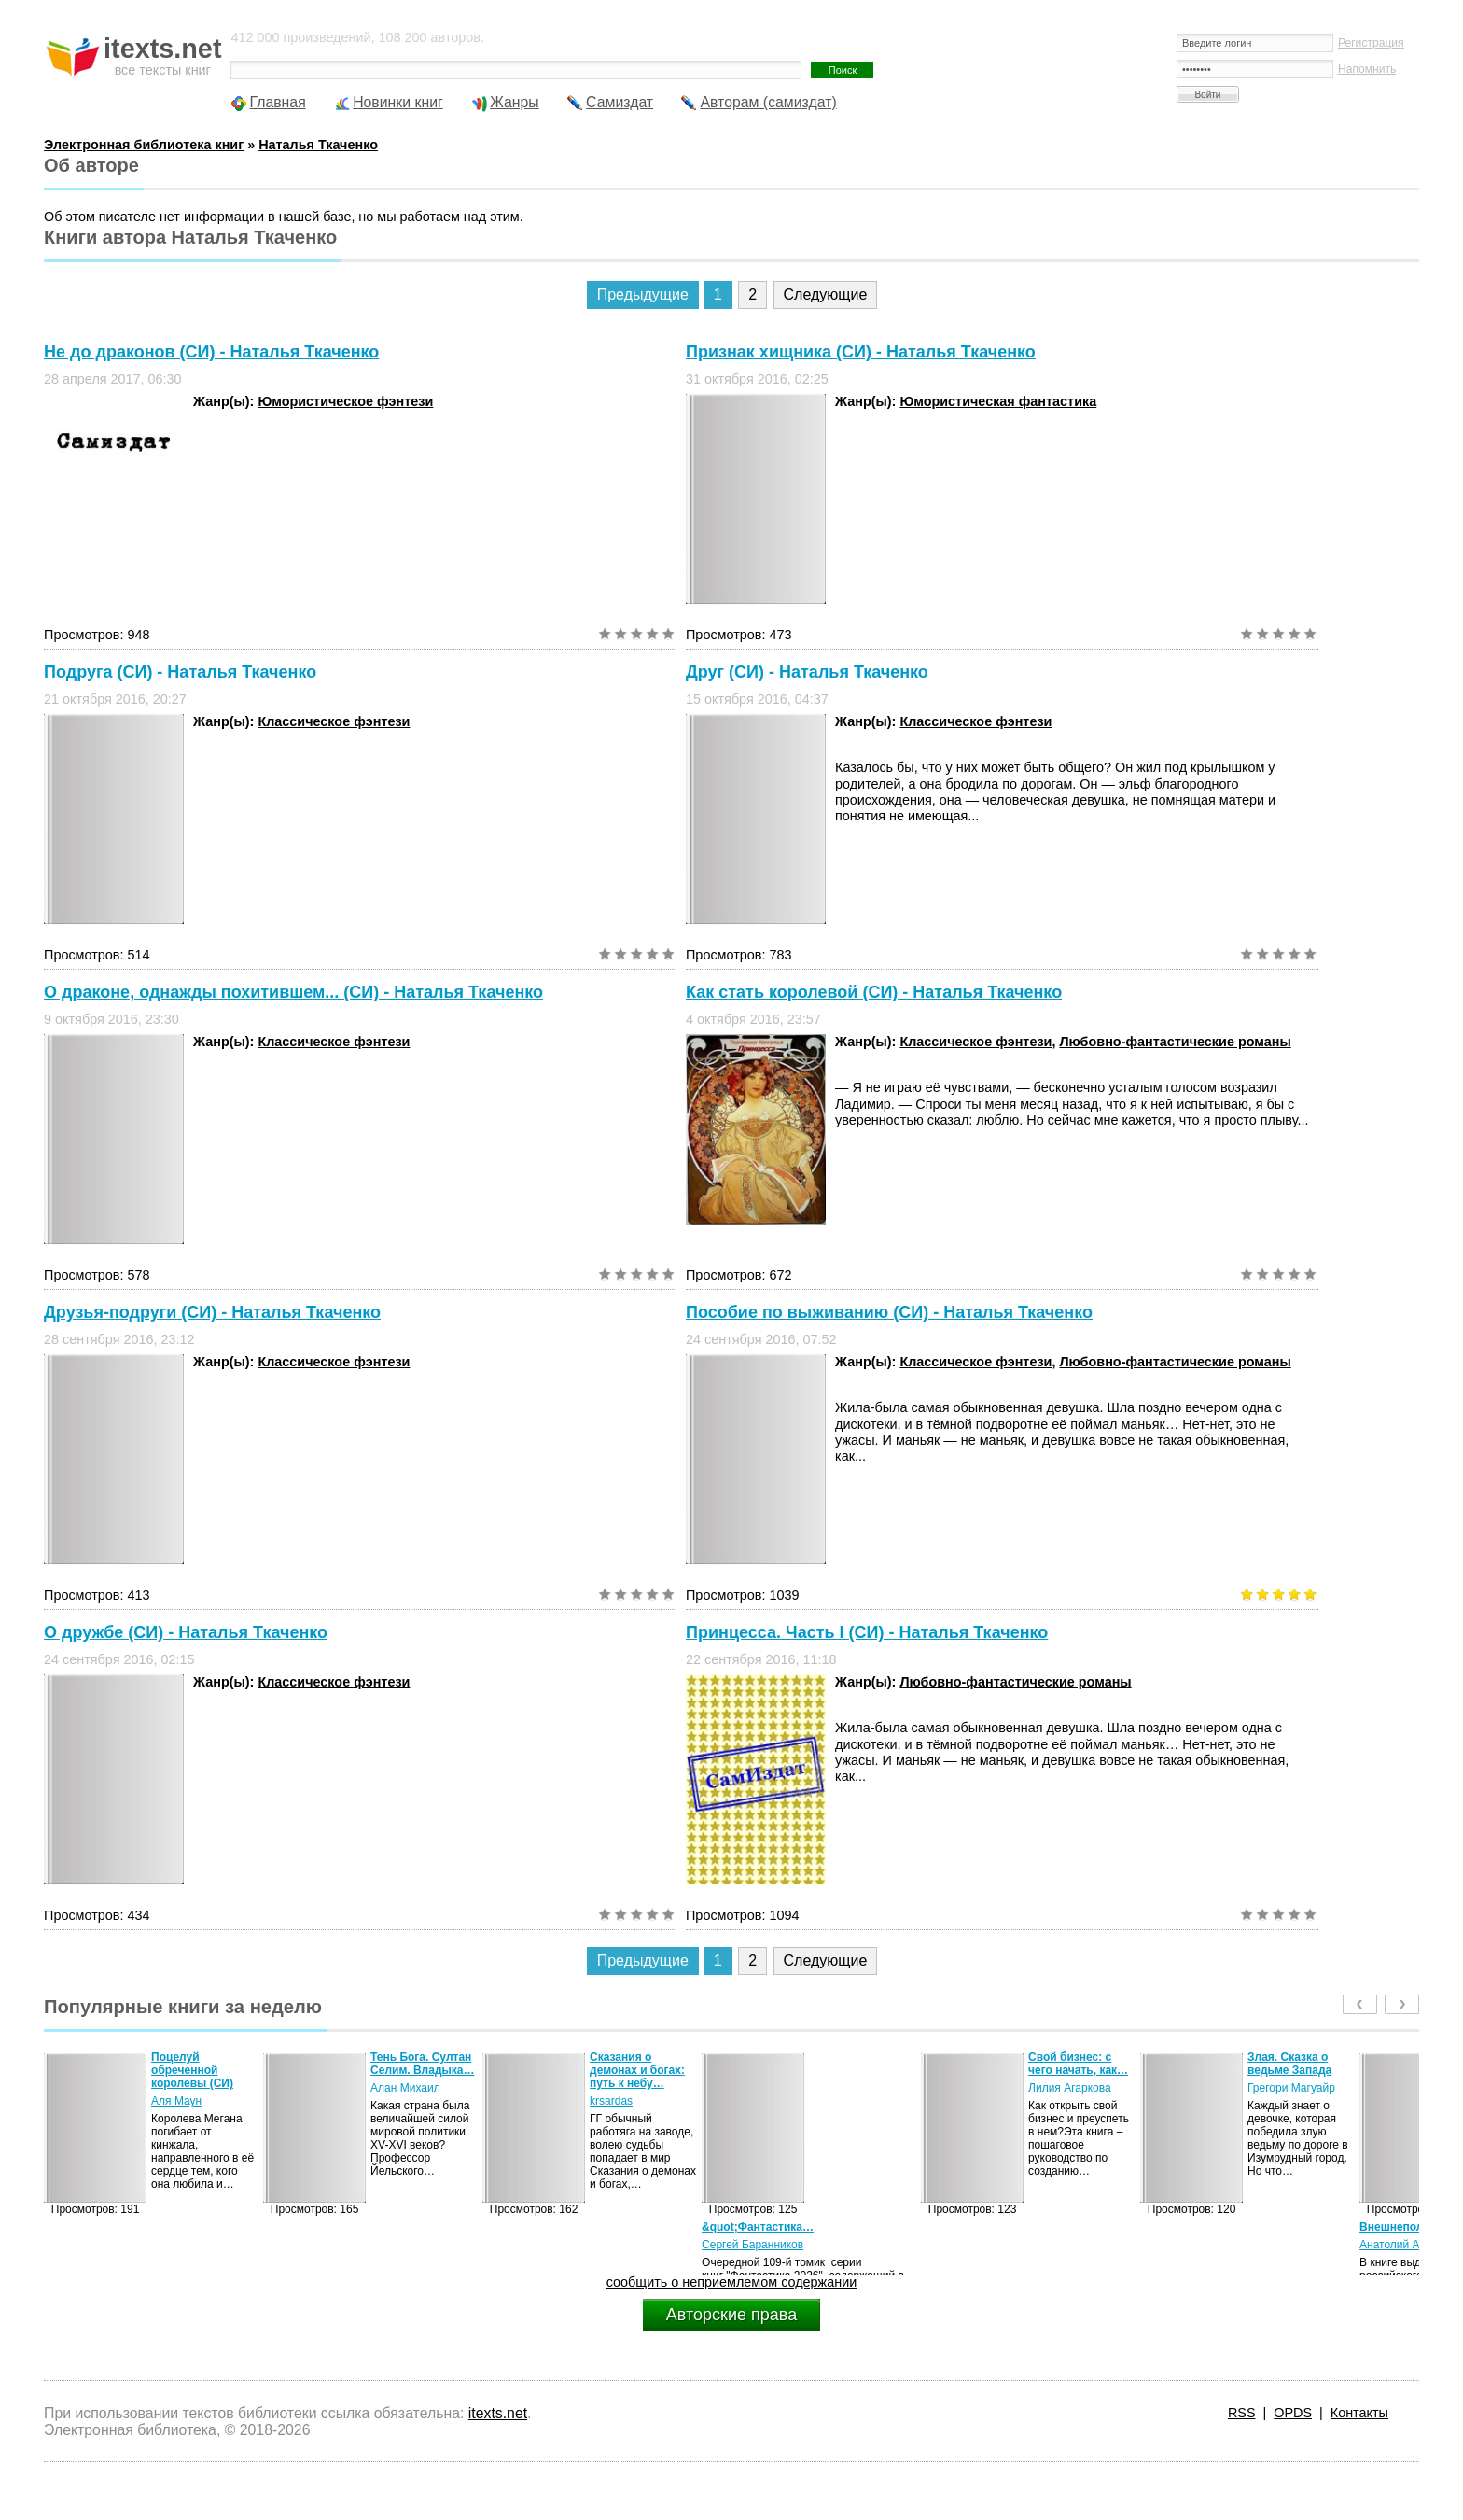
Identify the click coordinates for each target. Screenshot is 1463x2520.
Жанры (514, 102)
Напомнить (1367, 69)
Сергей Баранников (752, 2244)
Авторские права (731, 2314)
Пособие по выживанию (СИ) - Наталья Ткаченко (889, 1312)
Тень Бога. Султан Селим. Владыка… (422, 2064)
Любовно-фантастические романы (1174, 1041)
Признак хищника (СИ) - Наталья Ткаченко (861, 352)
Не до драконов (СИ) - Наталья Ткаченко (211, 352)
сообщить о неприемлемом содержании (731, 2282)
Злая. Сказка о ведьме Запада (1289, 2064)
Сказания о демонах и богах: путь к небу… (637, 2070)
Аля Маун (176, 2100)
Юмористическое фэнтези (345, 401)
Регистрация (1371, 42)
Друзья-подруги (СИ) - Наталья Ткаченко (212, 1312)
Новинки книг (398, 102)
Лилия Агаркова (1069, 2087)
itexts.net (497, 2413)
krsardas (611, 2100)
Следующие (826, 294)
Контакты (1359, 2412)
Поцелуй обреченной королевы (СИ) (192, 2070)
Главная (277, 102)
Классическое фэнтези (334, 721)
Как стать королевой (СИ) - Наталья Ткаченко (874, 992)
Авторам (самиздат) (768, 102)
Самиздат (619, 102)
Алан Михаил (405, 2087)
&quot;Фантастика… (758, 2226)
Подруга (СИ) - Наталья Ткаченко (180, 672)
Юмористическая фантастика (997, 401)
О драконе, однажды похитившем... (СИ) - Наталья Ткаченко (293, 992)
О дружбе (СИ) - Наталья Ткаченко (185, 1632)
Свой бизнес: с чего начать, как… (1078, 2064)
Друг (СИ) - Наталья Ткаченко (807, 672)
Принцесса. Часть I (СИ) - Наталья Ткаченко (867, 1632)
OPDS (1293, 2412)
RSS (1242, 2412)
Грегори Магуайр (1291, 2087)
